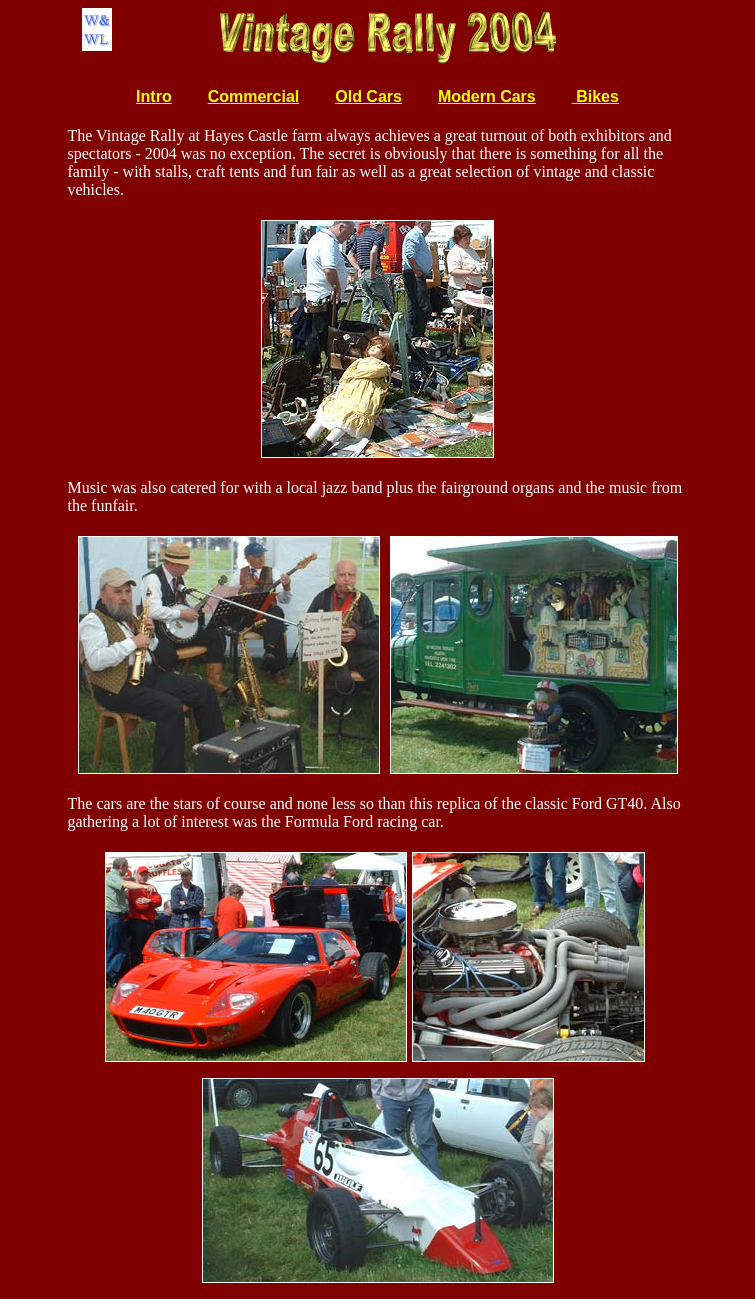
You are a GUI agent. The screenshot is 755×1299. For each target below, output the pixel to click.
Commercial (254, 96)
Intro (154, 96)
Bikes (595, 96)
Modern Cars (487, 96)
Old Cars (368, 96)
